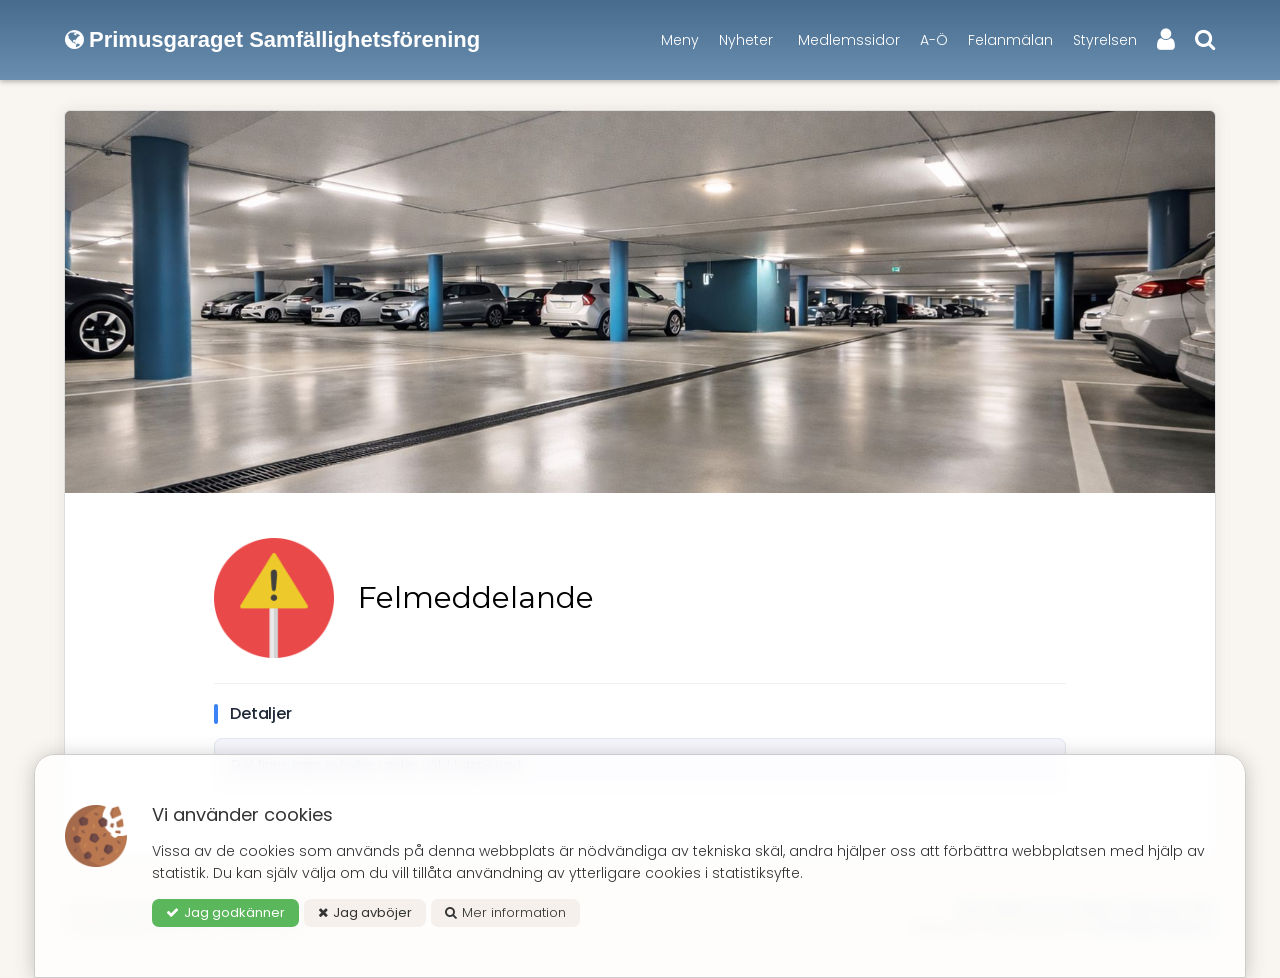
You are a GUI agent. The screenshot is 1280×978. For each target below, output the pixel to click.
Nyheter (746, 40)
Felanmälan (1010, 40)
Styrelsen (1105, 40)
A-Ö (934, 40)
